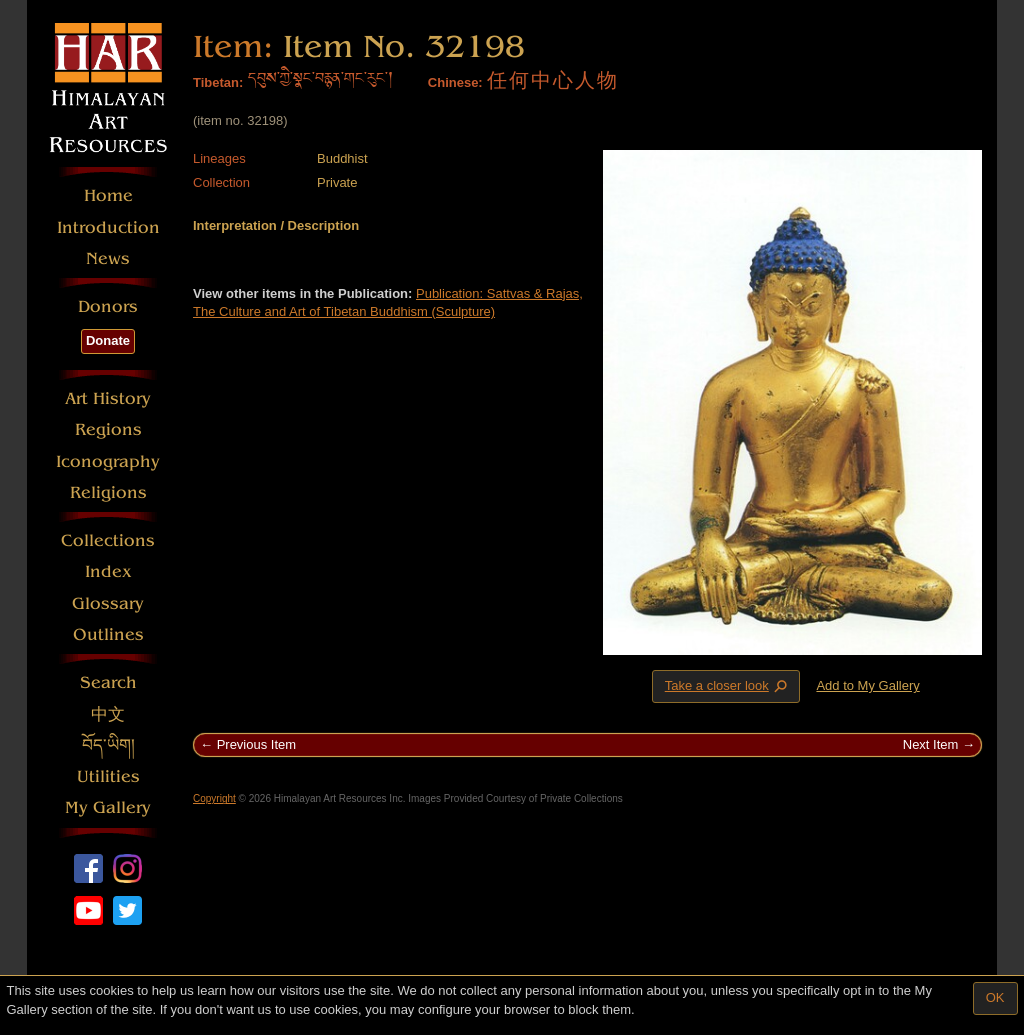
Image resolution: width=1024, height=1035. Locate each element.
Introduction (108, 227)
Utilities (108, 776)
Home (108, 195)
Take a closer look (728, 686)
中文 (108, 714)
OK (995, 997)
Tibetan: (218, 82)
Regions (108, 429)
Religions (108, 492)
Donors (108, 306)
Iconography (108, 461)
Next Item (931, 744)
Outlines (108, 634)
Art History (108, 398)
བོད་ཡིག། (108, 745)
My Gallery (108, 807)
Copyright (214, 798)
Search (108, 682)
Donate (108, 340)
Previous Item (256, 744)
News (108, 258)
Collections (108, 540)
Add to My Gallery (867, 685)
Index (108, 571)
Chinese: (455, 82)
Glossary (108, 603)
